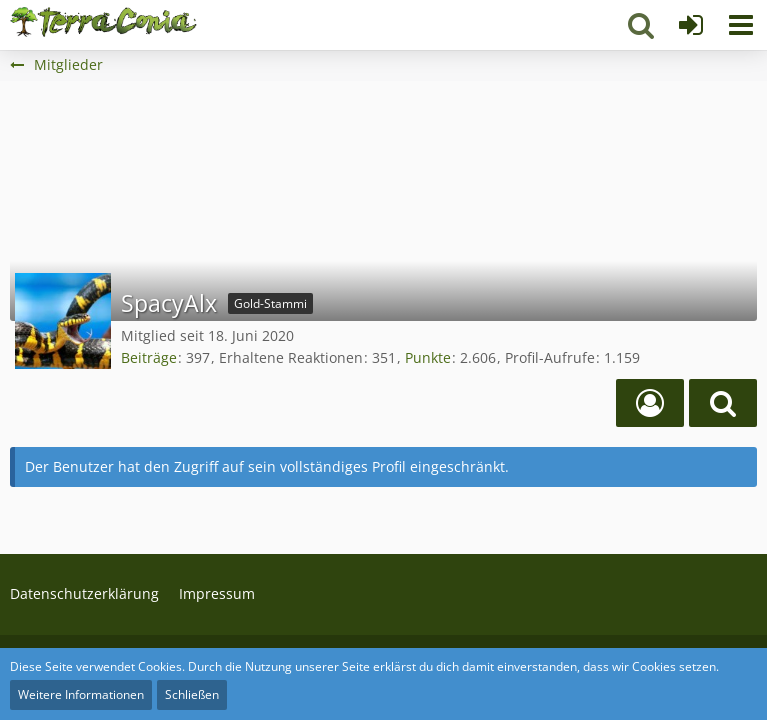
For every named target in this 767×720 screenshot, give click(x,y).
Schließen (192, 694)
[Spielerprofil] (650, 403)
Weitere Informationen (81, 694)
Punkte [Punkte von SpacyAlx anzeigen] (428, 357)
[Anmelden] (691, 25)
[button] (741, 25)
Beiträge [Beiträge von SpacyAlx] (149, 357)
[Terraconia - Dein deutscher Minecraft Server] (103, 22)
